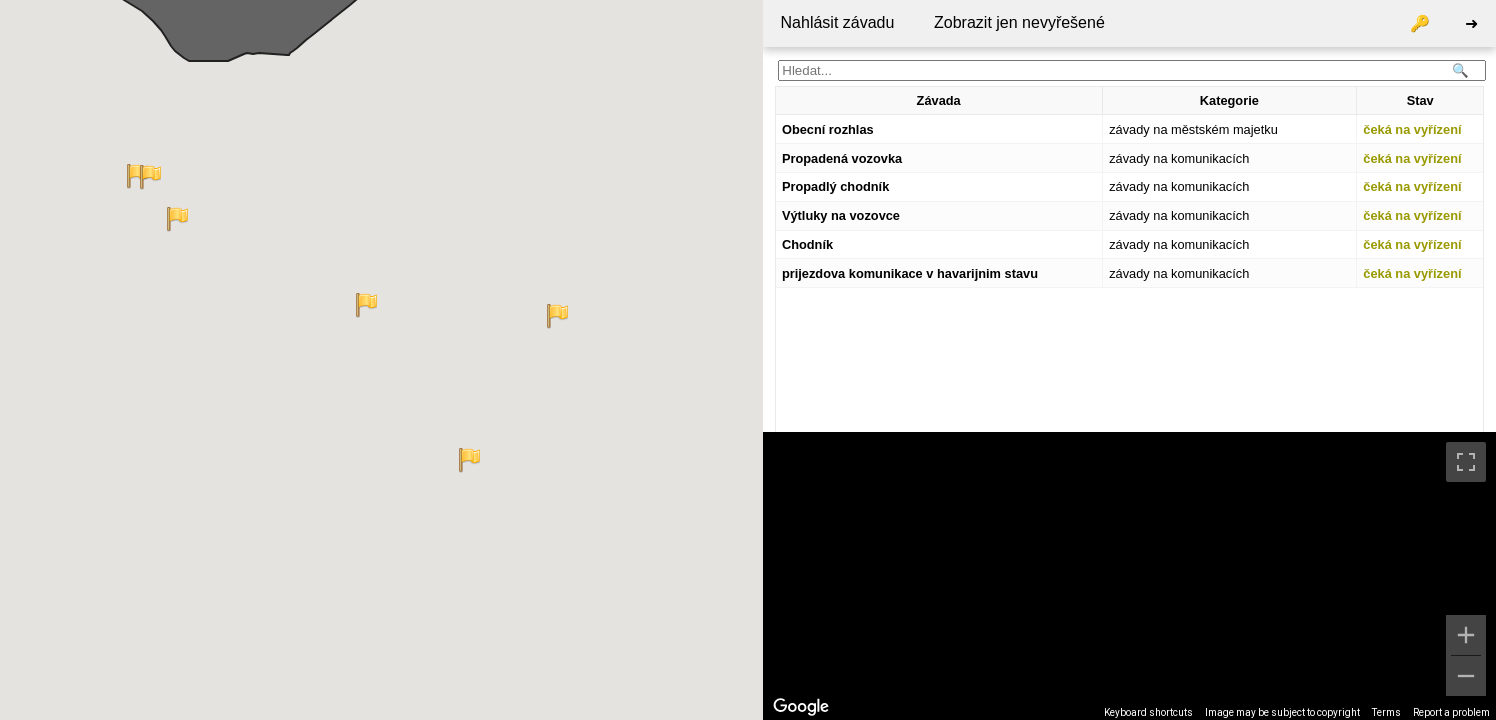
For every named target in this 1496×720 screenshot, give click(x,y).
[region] (1129, 576)
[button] (366, 305)
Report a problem (1451, 712)
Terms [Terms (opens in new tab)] (1386, 712)
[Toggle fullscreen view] (1466, 462)
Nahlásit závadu (838, 22)
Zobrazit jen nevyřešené (1019, 22)
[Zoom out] (1466, 676)
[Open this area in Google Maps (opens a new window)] (801, 707)
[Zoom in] (1466, 635)
